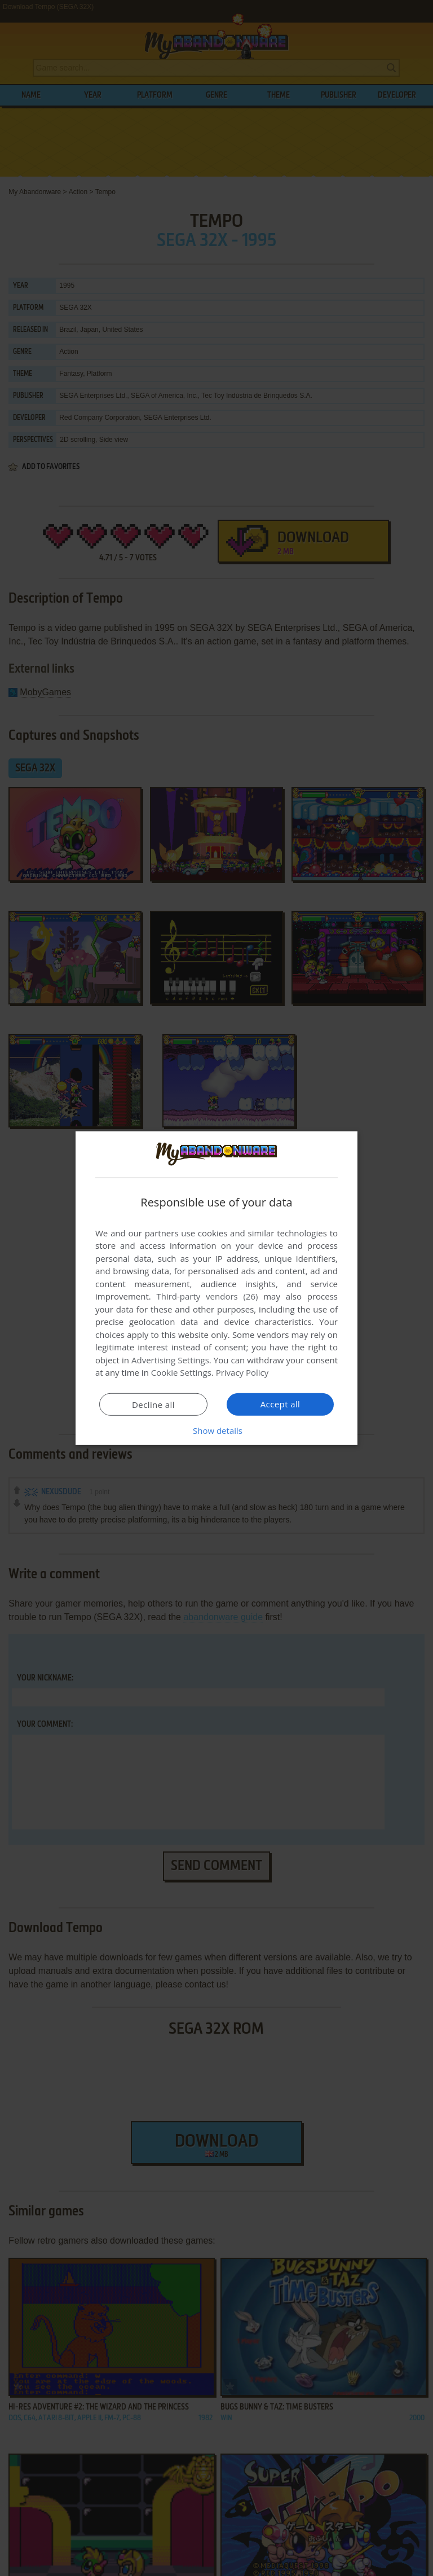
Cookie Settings (181, 1372)
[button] (216, 1430)
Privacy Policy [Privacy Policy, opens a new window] (242, 1372)
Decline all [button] (153, 1404)
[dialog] (216, 1288)
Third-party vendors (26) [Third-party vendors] (207, 1296)
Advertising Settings (170, 1360)
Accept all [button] (280, 1404)
